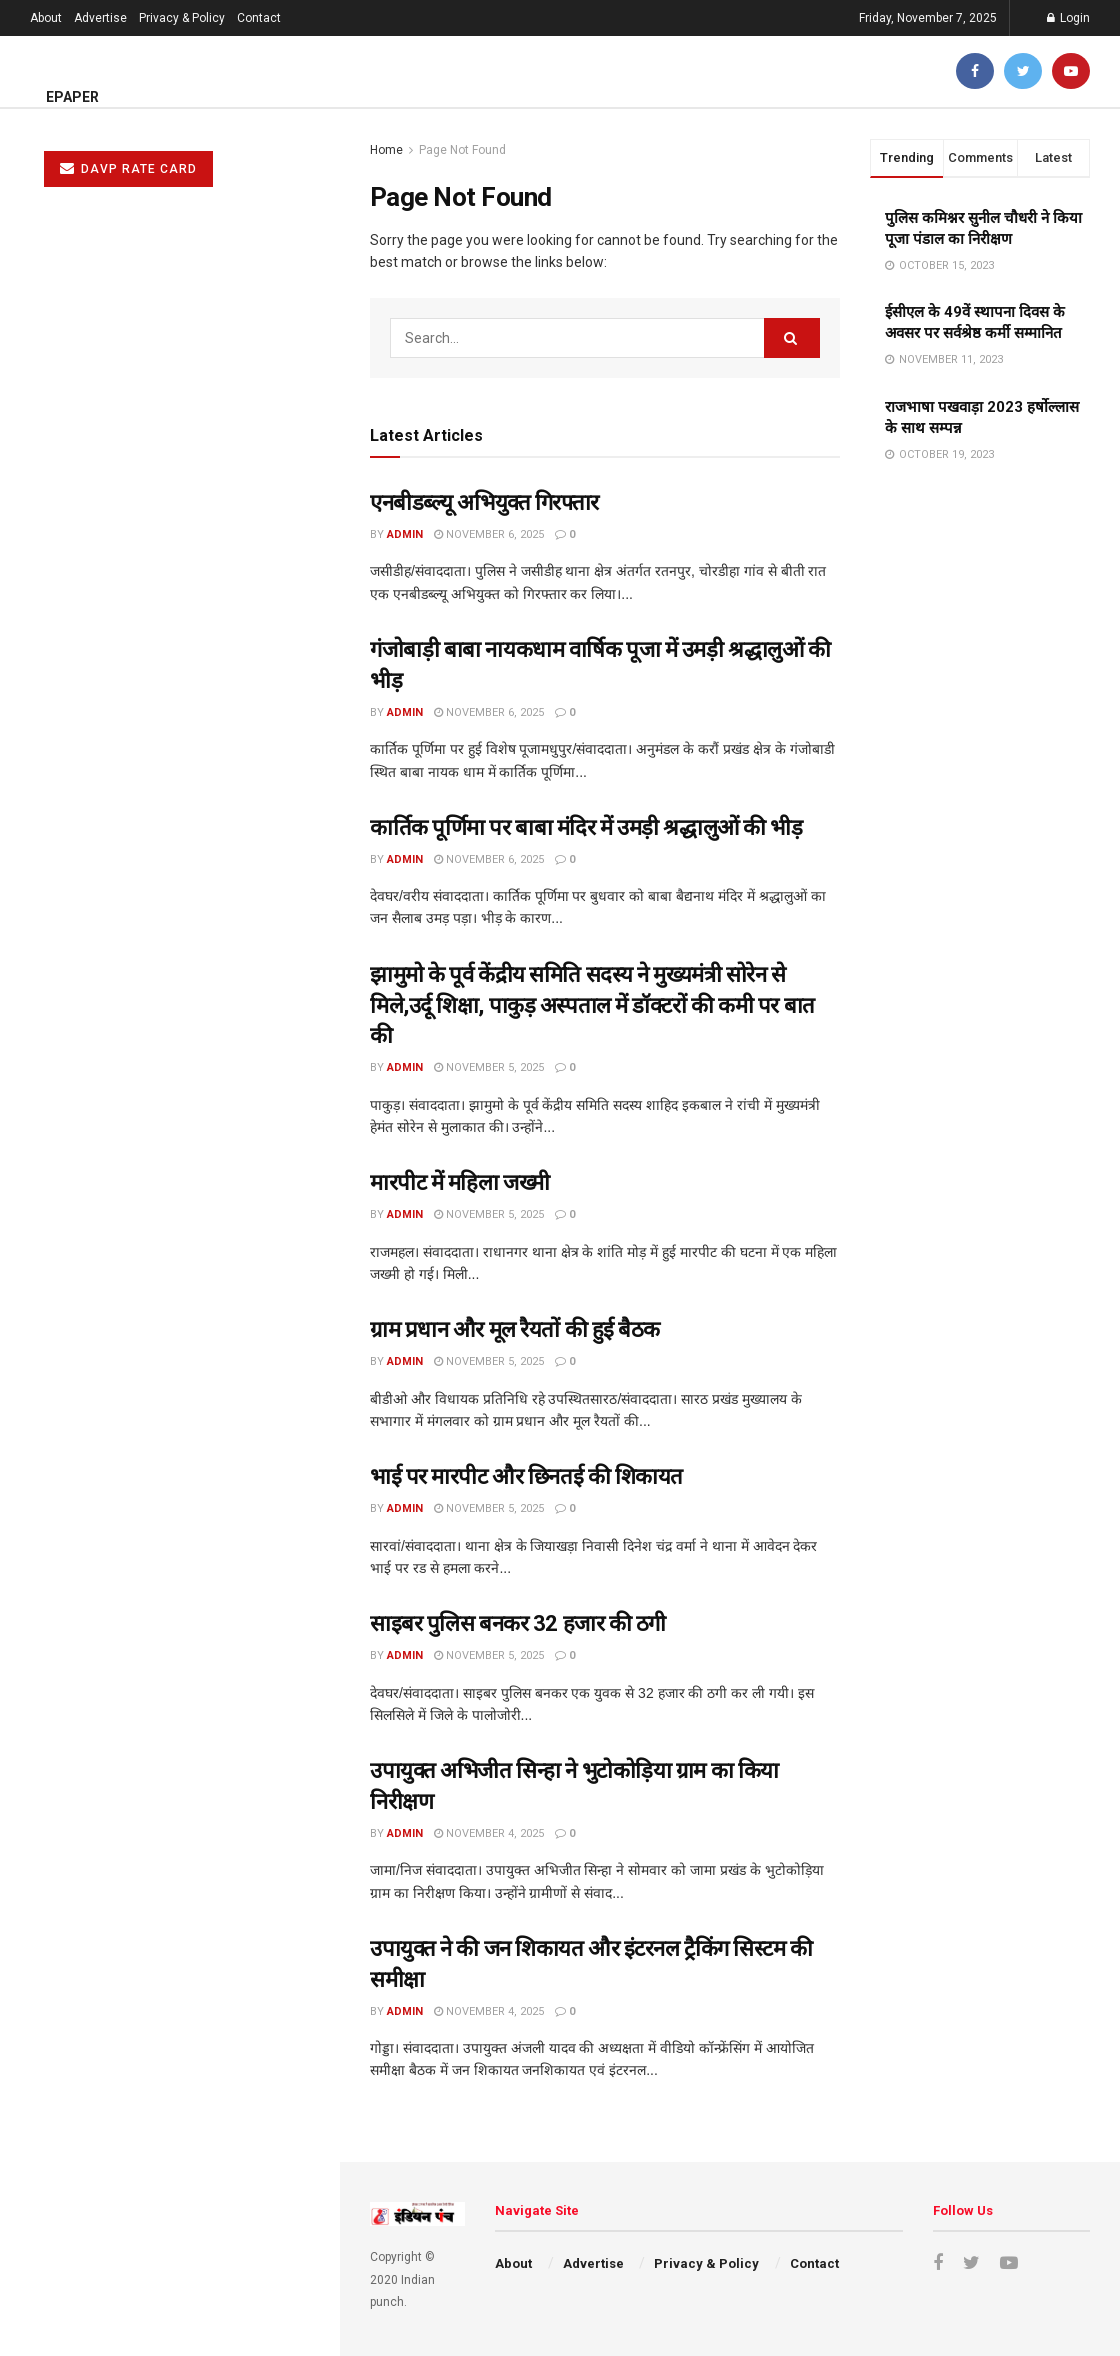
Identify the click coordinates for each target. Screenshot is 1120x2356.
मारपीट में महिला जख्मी (88, 659)
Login (1068, 18)
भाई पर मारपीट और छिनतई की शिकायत (133, 812)
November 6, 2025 (489, 534)
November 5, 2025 (489, 1067)
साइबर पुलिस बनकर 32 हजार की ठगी (126, 889)
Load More (169, 1318)
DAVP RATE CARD (128, 168)
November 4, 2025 (489, 1833)
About (46, 18)
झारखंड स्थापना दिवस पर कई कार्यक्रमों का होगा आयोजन (174, 1232)
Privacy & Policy (182, 18)
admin (405, 534)
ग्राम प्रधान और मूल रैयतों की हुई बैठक (124, 736)
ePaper (72, 97)
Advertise (100, 18)
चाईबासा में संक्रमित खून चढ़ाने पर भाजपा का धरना (158, 1155)
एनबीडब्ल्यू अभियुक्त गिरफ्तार (484, 502)
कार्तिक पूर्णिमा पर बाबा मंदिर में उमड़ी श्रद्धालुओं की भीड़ (586, 827)
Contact (259, 18)
